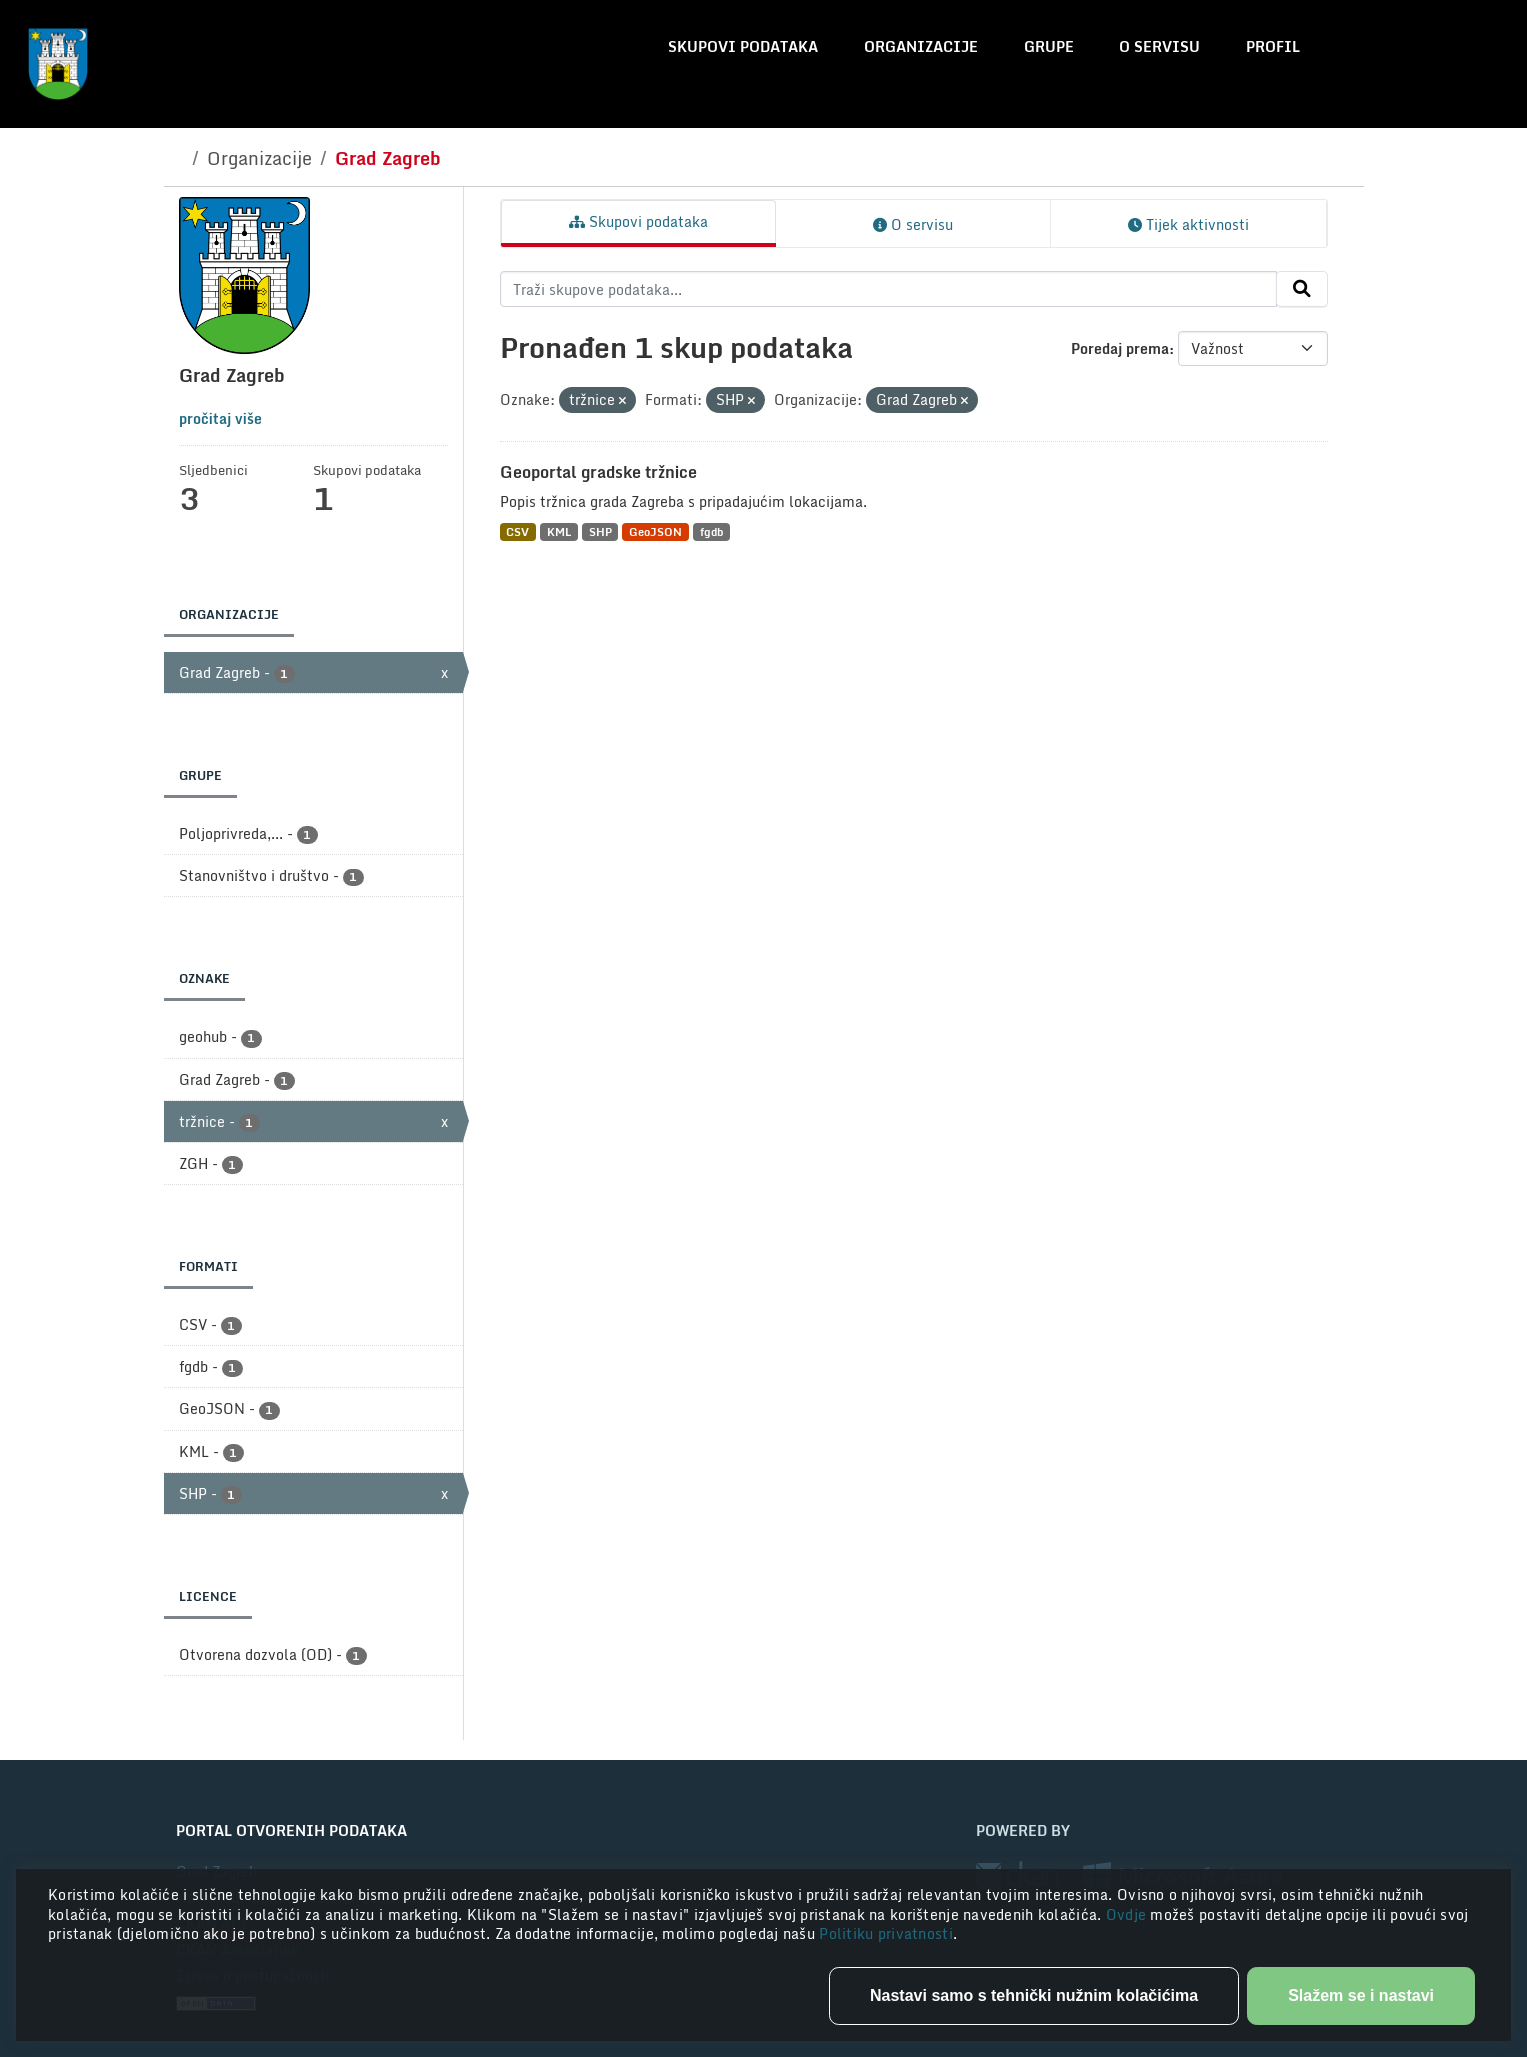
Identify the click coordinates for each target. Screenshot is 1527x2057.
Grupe (1049, 46)
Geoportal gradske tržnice (598, 472)
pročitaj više (220, 418)
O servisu (1159, 46)
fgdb (711, 531)
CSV (517, 531)
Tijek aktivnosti (1188, 224)
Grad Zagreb (388, 158)
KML (559, 531)
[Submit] (1302, 289)
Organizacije (921, 46)
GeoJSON (655, 531)
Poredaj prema (1120, 348)
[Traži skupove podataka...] (888, 289)
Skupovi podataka (743, 46)
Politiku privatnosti (886, 1933)
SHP (600, 531)
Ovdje (1128, 1914)
